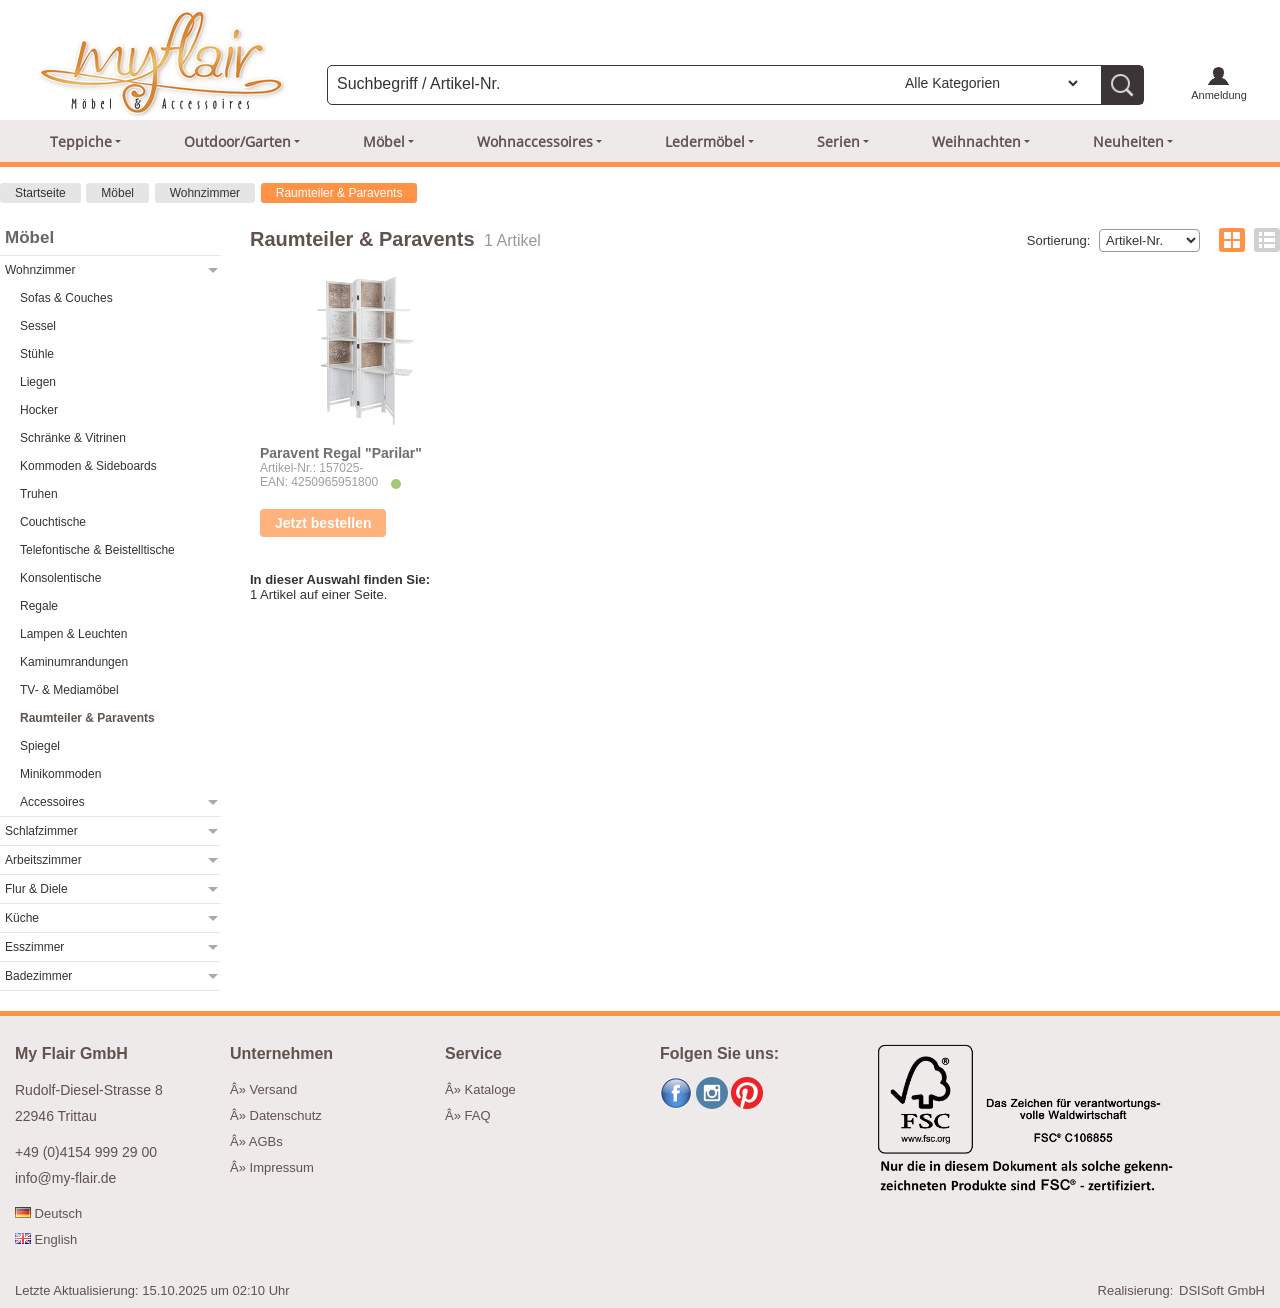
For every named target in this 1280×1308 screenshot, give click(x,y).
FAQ (478, 1115)
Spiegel (40, 746)
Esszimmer (34, 947)
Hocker (39, 410)
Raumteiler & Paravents (339, 193)
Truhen (39, 494)
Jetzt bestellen (323, 523)
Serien (838, 141)
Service (473, 1053)
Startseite (40, 193)
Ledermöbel (705, 141)
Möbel (384, 141)
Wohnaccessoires (535, 141)
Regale (39, 606)
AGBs (266, 1141)
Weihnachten (976, 141)
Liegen (38, 382)
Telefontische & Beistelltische (97, 550)
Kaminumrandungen (74, 662)
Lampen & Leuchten (73, 634)
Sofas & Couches (66, 298)
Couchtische (53, 522)
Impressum (282, 1167)
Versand (274, 1089)
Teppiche (81, 141)
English (46, 1239)
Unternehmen (281, 1053)
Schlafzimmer (41, 831)
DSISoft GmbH (1222, 1290)
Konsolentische (60, 578)
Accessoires (52, 802)
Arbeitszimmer (43, 860)
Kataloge (490, 1089)
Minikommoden (60, 774)
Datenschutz (286, 1115)
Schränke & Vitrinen (73, 438)
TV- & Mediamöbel (69, 690)
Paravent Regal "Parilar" (341, 453)
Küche (22, 918)
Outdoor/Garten (237, 141)
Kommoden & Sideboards (88, 466)
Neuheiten (1128, 141)
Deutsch (48, 1213)
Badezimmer (38, 976)
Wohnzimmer (205, 193)
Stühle (37, 354)
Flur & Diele (36, 889)
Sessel (38, 326)
